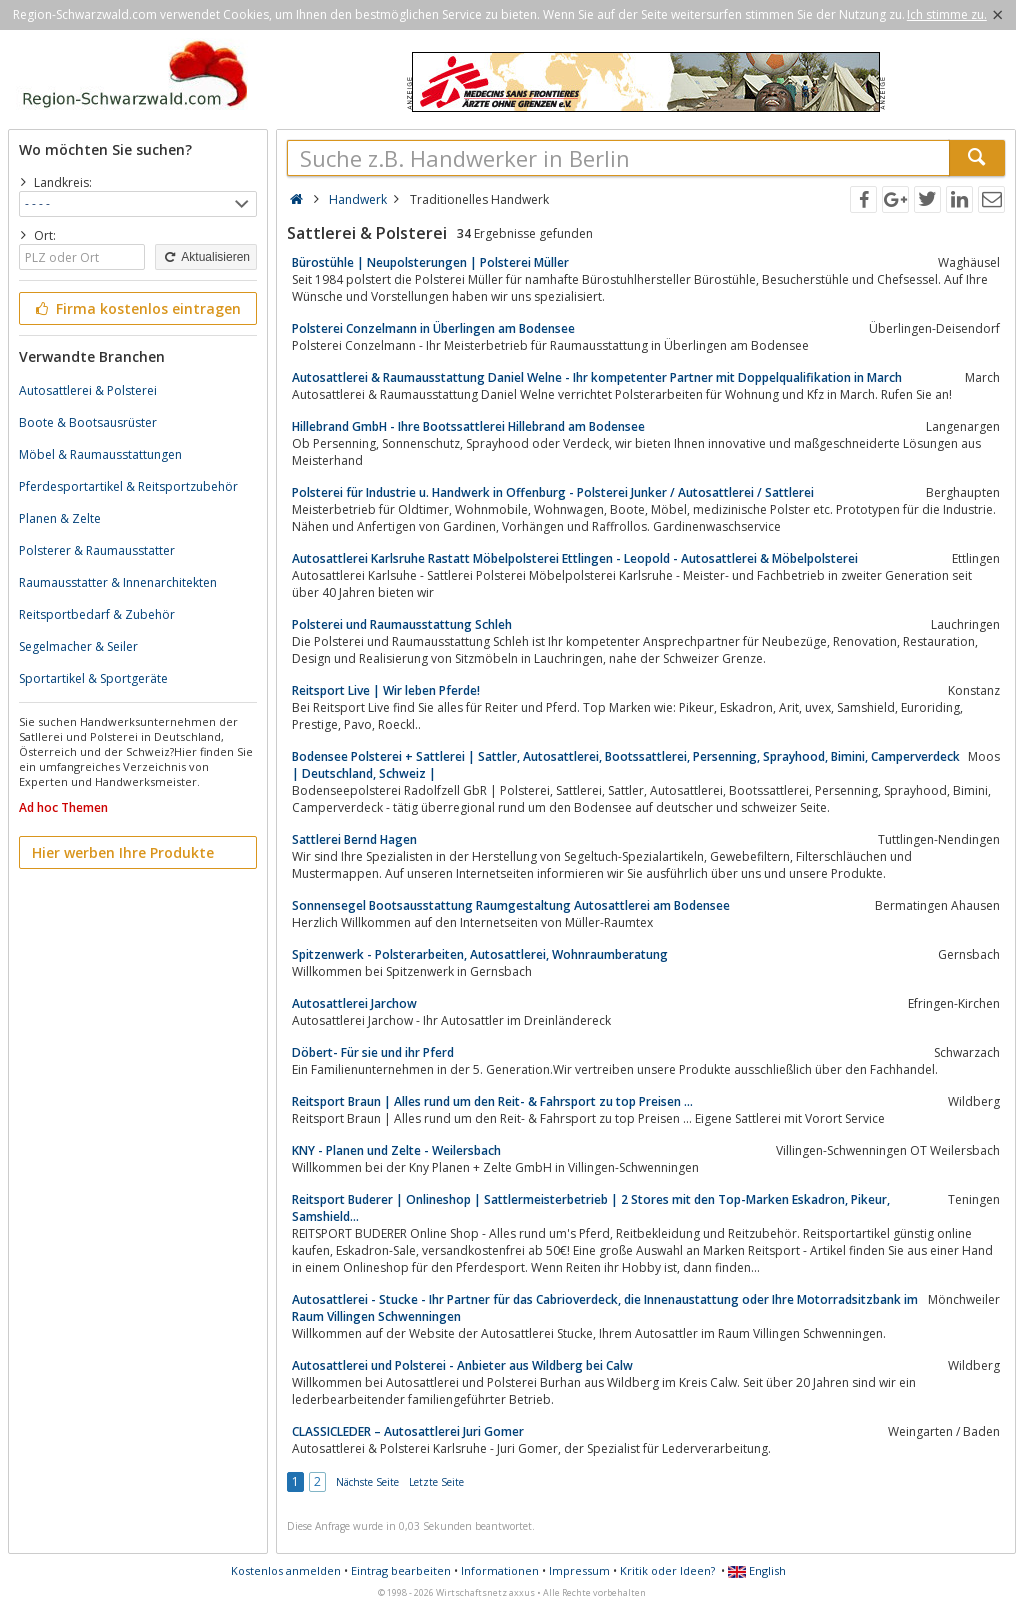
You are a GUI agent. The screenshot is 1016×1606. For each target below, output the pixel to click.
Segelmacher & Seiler (78, 646)
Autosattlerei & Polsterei (88, 390)
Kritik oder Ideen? (667, 1570)
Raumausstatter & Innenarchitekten (118, 582)
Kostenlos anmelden (286, 1570)
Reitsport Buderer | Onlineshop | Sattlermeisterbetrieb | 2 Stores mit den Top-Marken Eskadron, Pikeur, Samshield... (591, 1208)
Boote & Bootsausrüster (88, 422)
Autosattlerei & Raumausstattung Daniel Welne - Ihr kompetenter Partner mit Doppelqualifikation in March (597, 377)
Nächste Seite (367, 1482)
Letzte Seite (436, 1482)
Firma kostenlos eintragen (136, 308)
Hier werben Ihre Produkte (123, 852)
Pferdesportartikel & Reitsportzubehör (128, 486)
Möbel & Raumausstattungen (100, 454)
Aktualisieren (206, 257)
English (757, 1570)
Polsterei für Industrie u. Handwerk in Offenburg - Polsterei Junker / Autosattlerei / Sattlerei (553, 492)
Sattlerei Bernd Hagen (354, 839)
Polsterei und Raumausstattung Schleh (402, 624)
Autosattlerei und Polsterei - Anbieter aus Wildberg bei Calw (462, 1365)
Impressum (579, 1570)
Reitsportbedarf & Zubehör (97, 614)
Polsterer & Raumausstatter (97, 550)
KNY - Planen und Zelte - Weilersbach (396, 1150)
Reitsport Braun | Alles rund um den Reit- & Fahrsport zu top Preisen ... (492, 1101)
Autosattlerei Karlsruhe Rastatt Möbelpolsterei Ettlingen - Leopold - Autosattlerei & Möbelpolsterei (575, 558)
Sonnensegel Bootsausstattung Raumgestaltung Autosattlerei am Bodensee (511, 905)
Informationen (500, 1570)
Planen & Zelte (60, 518)
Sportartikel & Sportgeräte (93, 678)
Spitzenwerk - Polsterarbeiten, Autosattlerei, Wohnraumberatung (480, 954)
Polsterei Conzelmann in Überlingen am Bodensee (433, 328)
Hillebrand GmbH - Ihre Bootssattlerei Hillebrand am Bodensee (468, 426)
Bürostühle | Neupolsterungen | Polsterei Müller (430, 262)
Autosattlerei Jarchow (354, 1003)
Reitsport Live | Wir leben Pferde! (386, 690)
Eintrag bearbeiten (401, 1570)
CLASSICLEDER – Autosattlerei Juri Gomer (408, 1431)
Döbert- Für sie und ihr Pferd (373, 1052)
